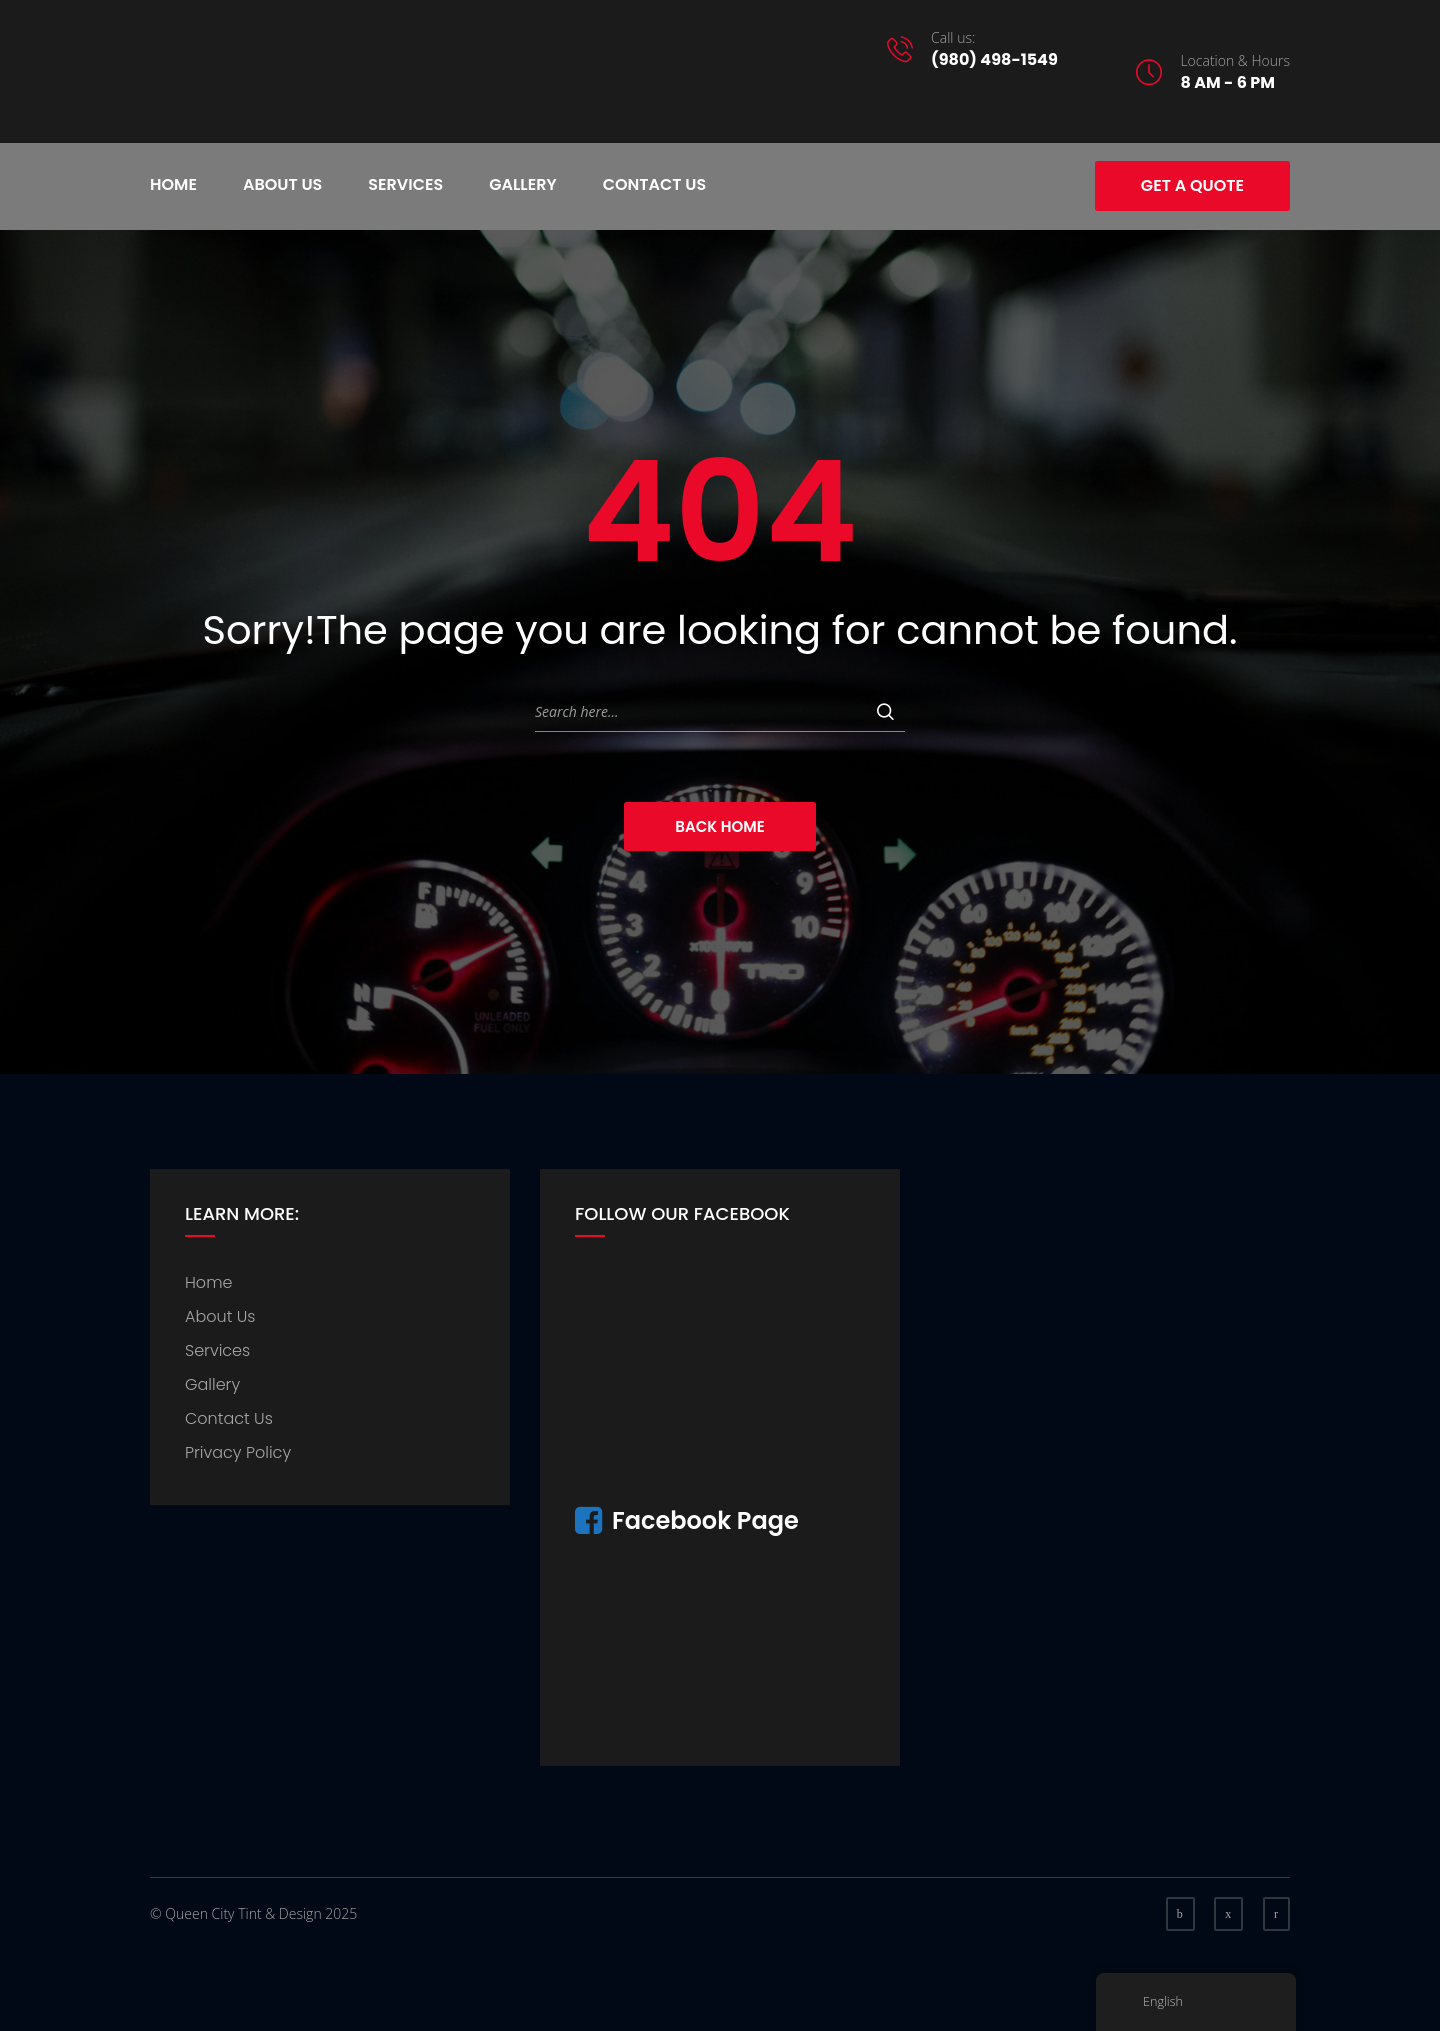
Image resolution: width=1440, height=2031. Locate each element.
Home (173, 184)
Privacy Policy (238, 1452)
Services (405, 184)
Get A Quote (1192, 185)
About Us (282, 184)
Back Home (719, 826)
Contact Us (655, 184)
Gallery (522, 184)
